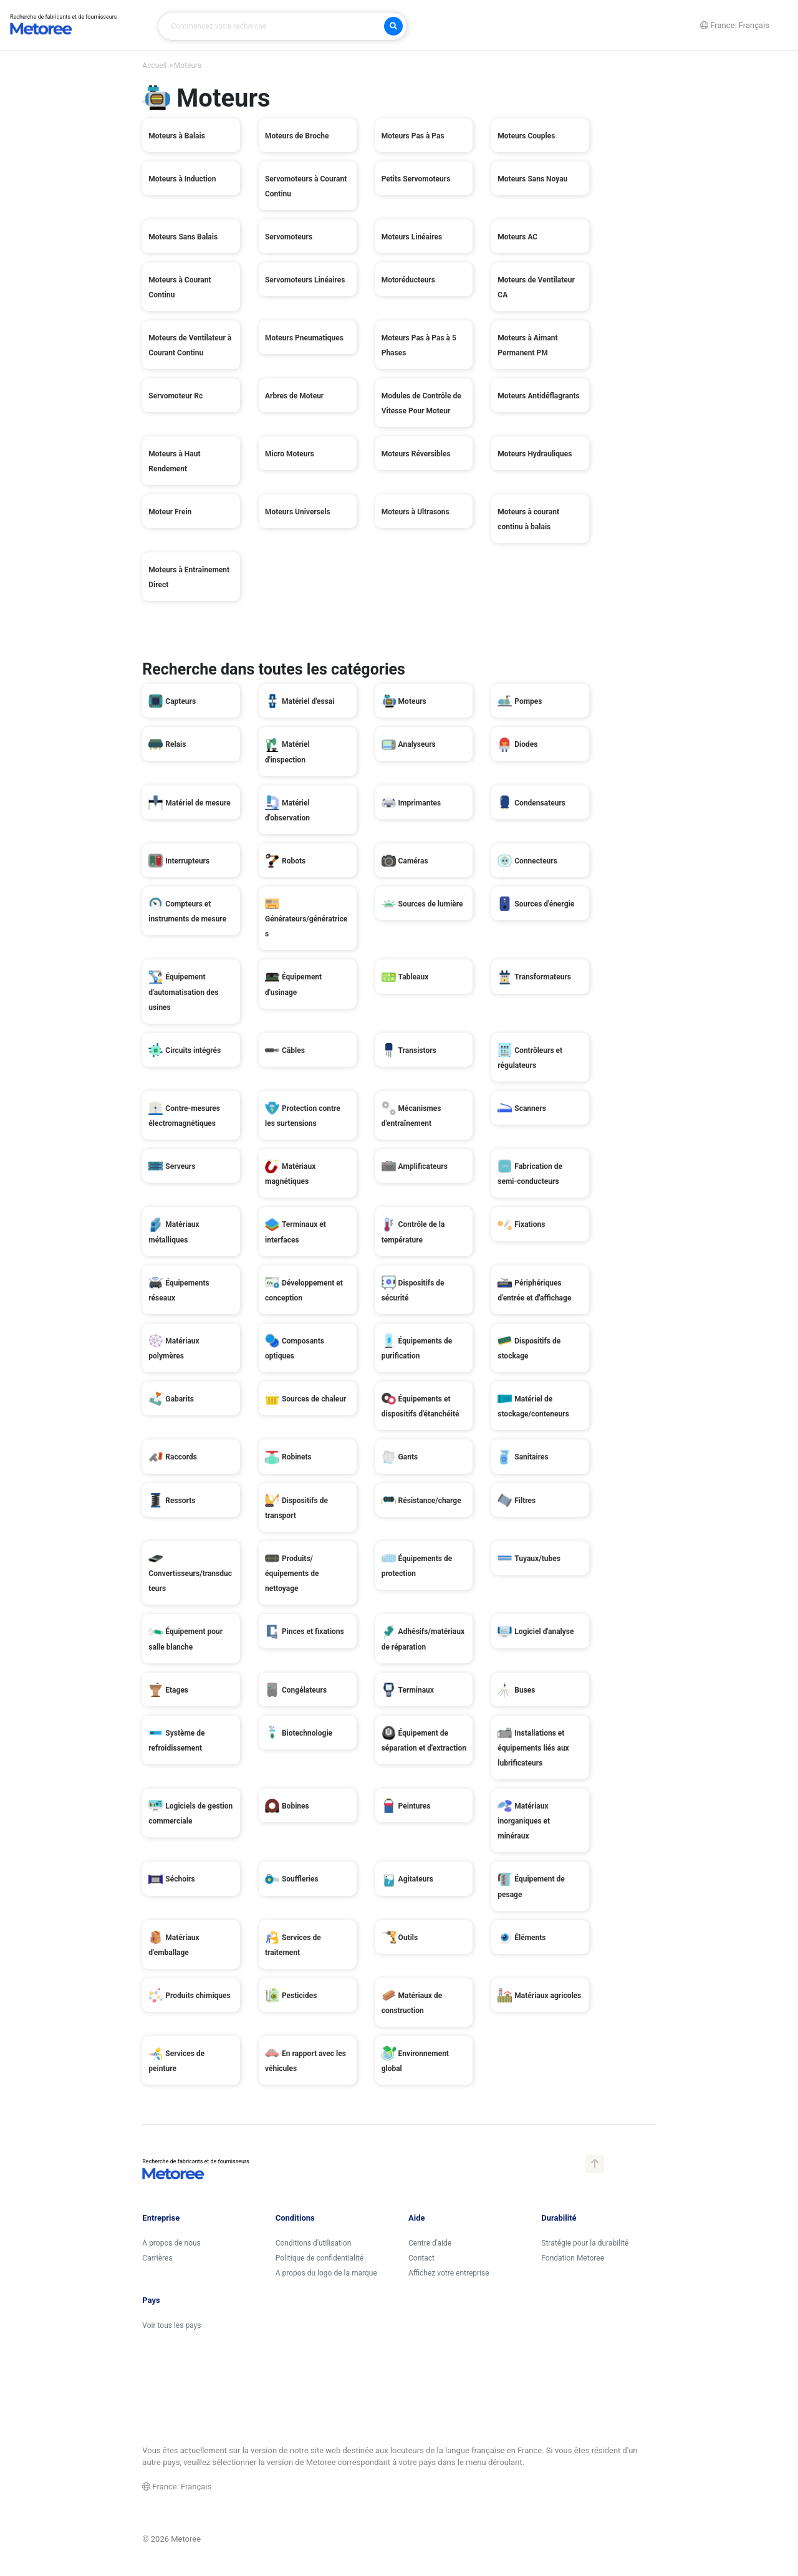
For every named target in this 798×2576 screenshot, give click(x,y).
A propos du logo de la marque (326, 2273)
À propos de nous (171, 2243)
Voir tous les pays (171, 2325)
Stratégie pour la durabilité (584, 2243)
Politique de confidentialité (320, 2258)
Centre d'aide (429, 2243)
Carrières (157, 2258)
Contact (421, 2258)
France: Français (176, 2486)
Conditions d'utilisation (314, 2243)
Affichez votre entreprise (448, 2273)
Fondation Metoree (572, 2258)
